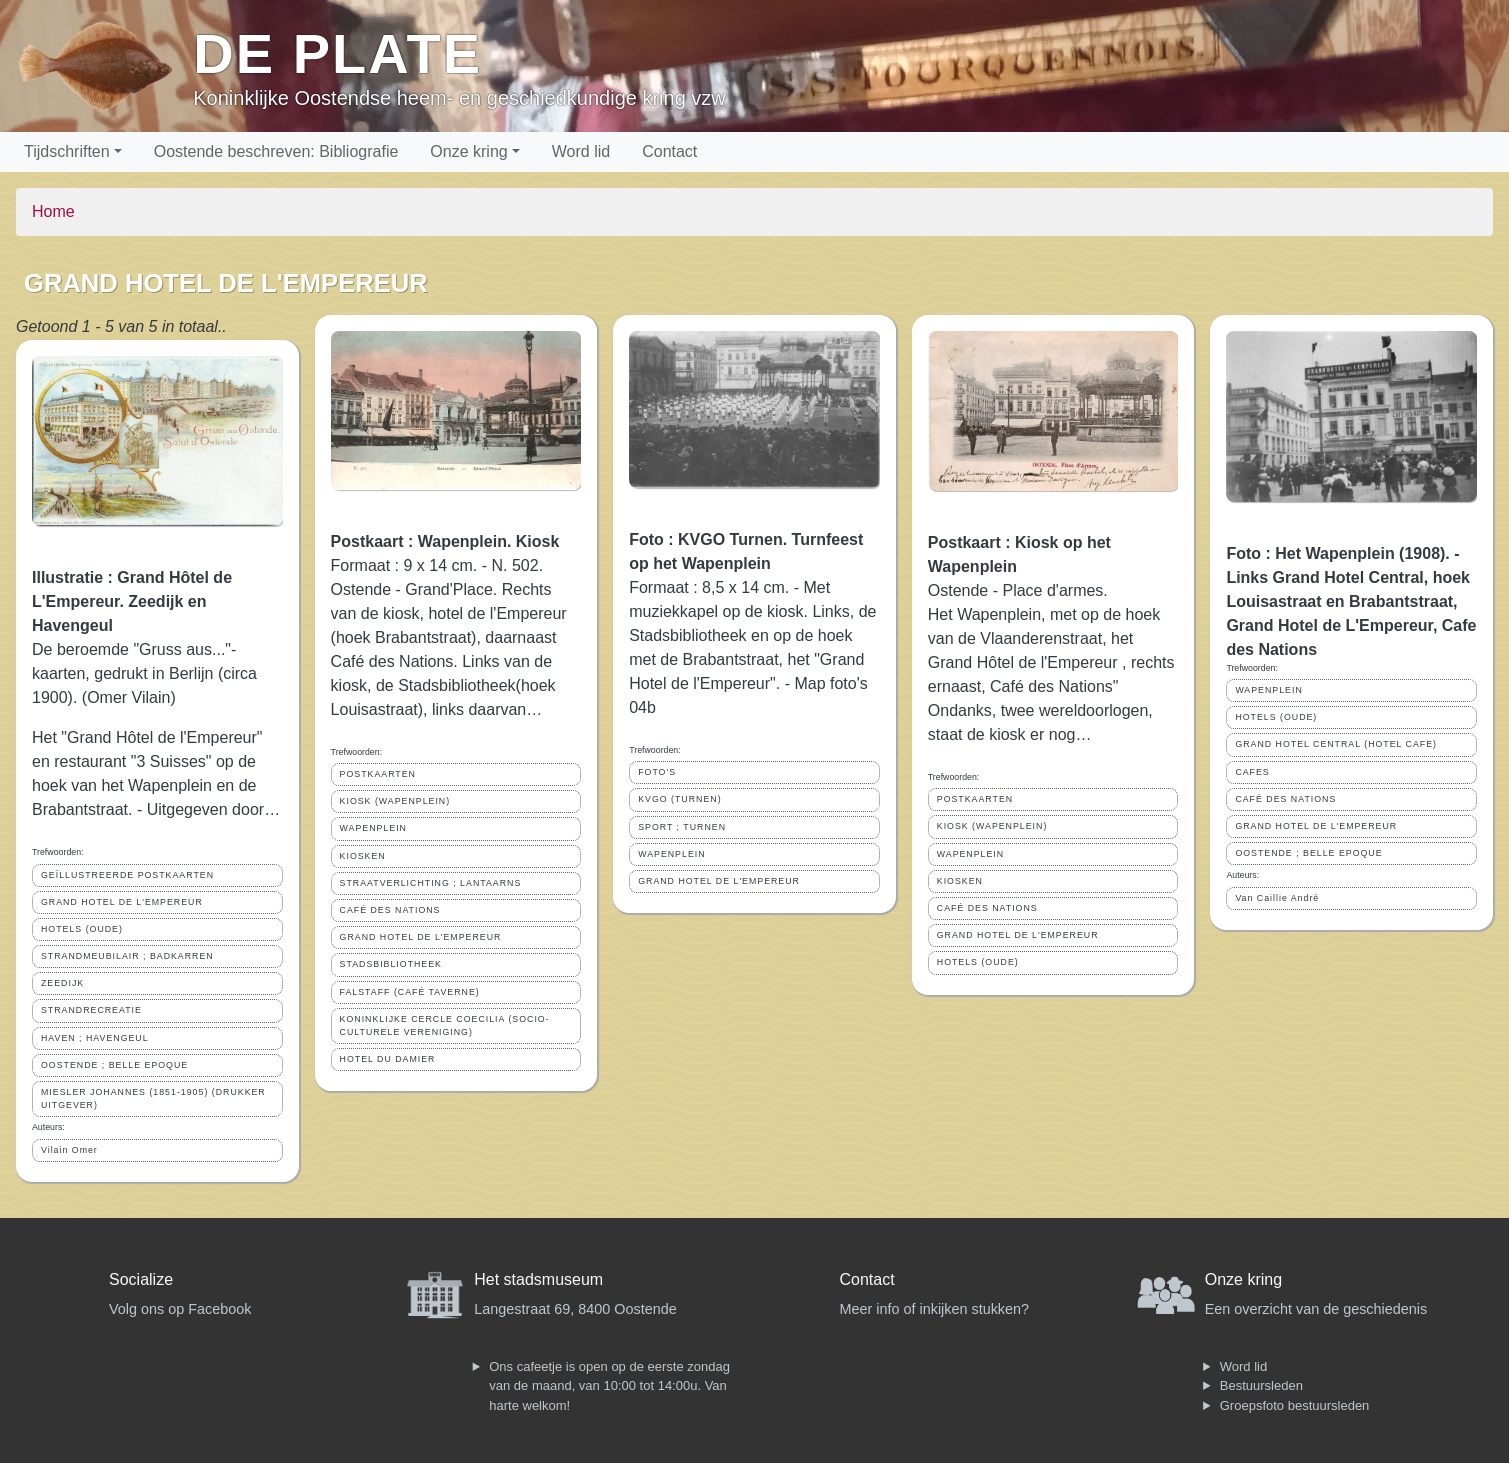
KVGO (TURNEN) (679, 799)
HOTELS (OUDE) (82, 929)
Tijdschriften (67, 151)
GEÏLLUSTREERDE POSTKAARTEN (127, 875)
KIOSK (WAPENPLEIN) (395, 801)
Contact (669, 151)
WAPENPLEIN (373, 828)
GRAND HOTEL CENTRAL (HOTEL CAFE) (1336, 744)
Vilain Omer (69, 1150)
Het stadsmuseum (538, 1279)
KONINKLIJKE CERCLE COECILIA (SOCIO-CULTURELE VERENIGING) (445, 1025)
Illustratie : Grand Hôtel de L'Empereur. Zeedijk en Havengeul (132, 601)
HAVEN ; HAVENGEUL (95, 1038)
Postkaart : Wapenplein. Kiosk (445, 541)
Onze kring (468, 151)
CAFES (1252, 772)
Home (53, 211)
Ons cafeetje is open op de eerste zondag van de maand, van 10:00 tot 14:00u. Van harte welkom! (609, 1386)
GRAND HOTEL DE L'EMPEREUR (122, 902)
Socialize (141, 1279)
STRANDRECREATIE (91, 1010)
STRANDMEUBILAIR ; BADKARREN (127, 956)
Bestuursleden (1261, 1385)
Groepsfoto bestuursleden (1295, 1405)
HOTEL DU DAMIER (388, 1059)
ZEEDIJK (62, 983)
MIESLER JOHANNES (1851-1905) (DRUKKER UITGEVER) (153, 1098)
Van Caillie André (1277, 898)
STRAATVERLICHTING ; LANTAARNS (431, 883)
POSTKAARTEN (378, 774)
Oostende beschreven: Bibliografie (276, 151)
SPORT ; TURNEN (682, 827)
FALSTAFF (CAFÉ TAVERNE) (410, 992)
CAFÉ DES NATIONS (390, 910)
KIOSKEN (363, 856)
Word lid (581, 151)
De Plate (337, 53)
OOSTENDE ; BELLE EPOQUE (114, 1065)
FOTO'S (657, 772)
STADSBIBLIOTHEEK (391, 964)
